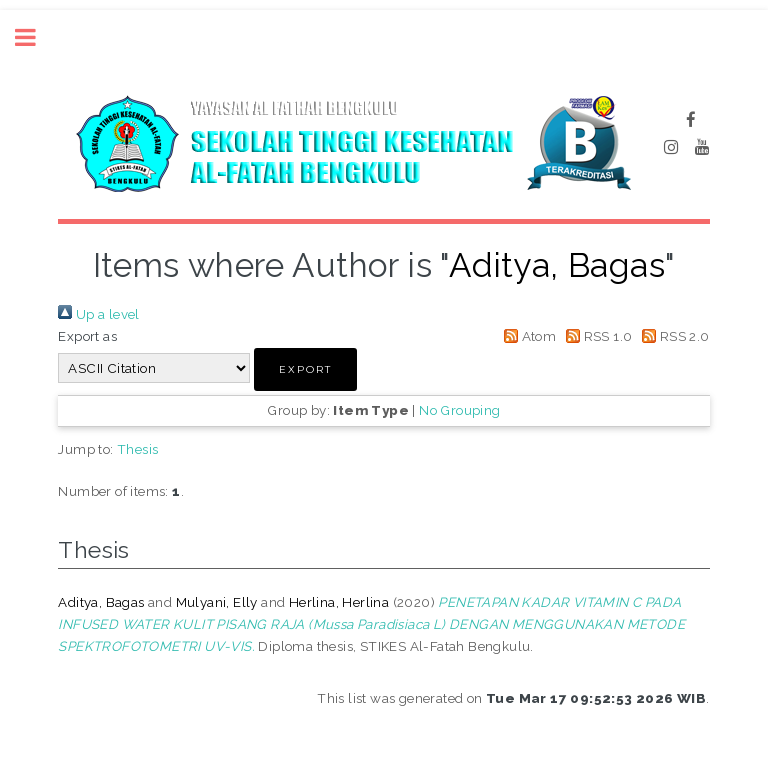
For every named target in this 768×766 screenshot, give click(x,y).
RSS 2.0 (673, 336)
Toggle (36, 37)
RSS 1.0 (596, 336)
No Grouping (459, 410)
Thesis (137, 449)
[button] (305, 369)
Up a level (98, 314)
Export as (87, 336)
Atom (526, 336)
